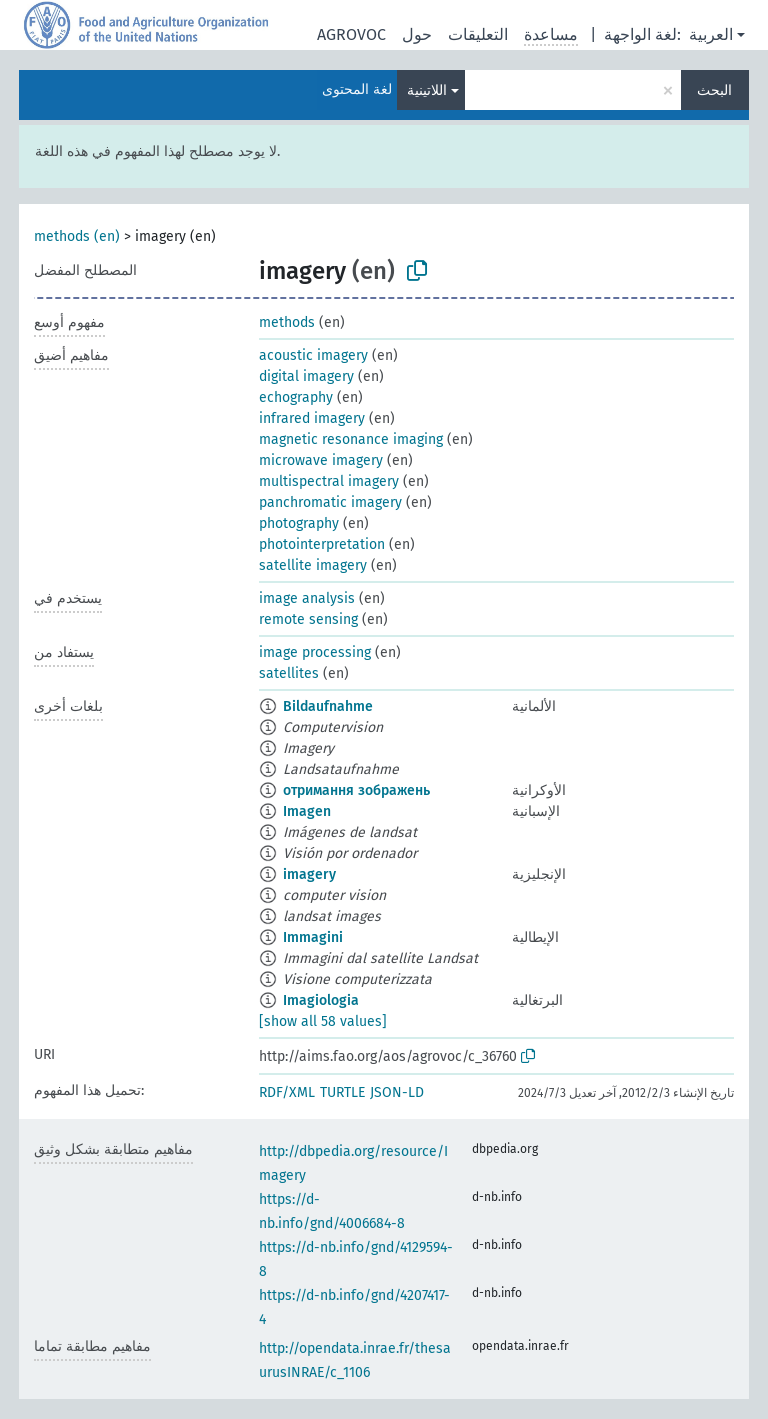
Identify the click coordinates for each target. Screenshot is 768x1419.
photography (299, 523)
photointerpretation (322, 544)
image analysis (307, 598)
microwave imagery (321, 460)
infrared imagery (312, 418)
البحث (714, 90)
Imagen (307, 811)
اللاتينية (427, 90)
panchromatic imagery (330, 502)
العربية (711, 34)
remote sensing (308, 619)
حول (417, 34)
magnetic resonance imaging (351, 439)
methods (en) (77, 236)
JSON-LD (397, 1092)
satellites (289, 673)
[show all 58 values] (323, 1021)
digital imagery (306, 376)
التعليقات (478, 34)
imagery (309, 874)
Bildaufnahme (328, 706)
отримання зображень (356, 790)
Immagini (313, 937)
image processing (315, 652)
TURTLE (342, 1092)
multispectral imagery (329, 481)
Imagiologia (321, 1000)
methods (287, 322)
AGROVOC (351, 34)
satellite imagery (313, 565)
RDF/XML (287, 1092)
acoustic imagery (313, 355)
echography (296, 397)
